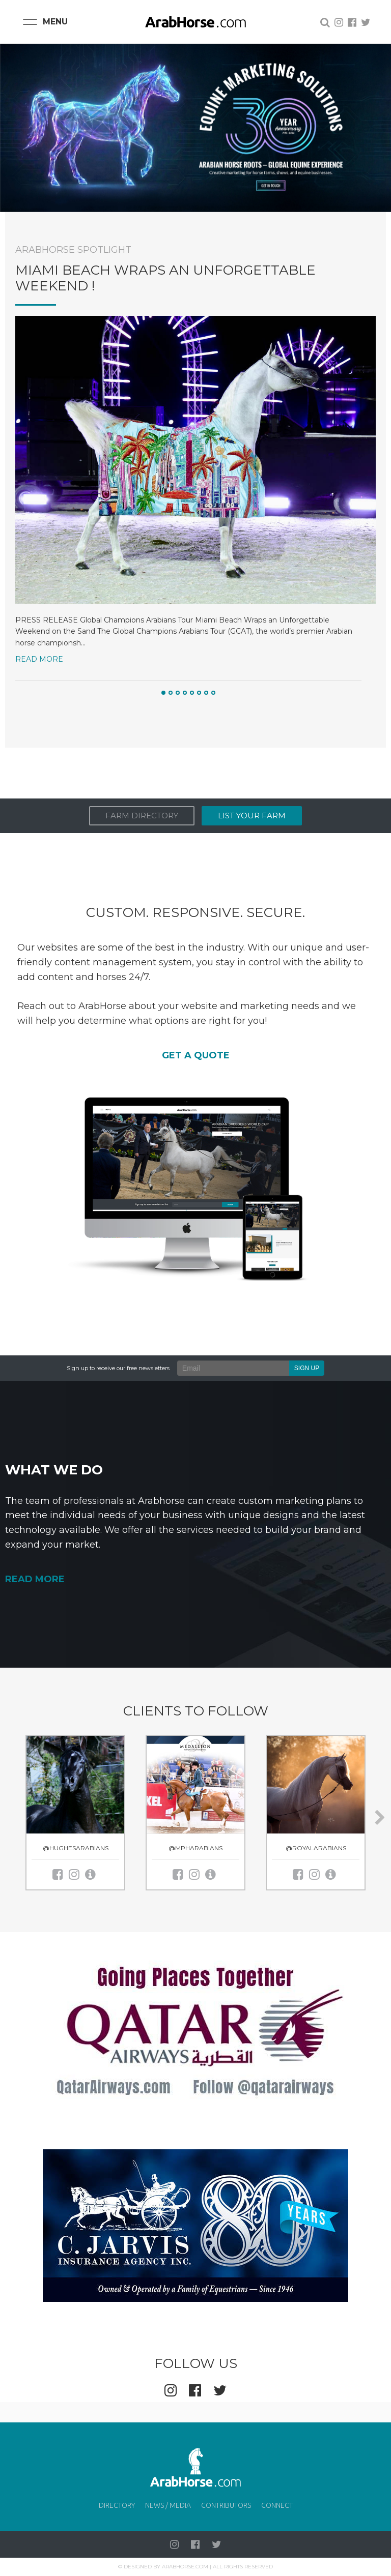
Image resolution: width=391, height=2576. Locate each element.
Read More (39, 659)
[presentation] (380, 1818)
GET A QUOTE (196, 1055)
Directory (117, 2505)
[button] (163, 693)
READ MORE (35, 1579)
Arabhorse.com (185, 2566)
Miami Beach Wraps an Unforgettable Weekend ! (165, 278)
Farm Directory (141, 815)
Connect (277, 2505)
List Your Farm (252, 815)
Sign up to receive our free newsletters (118, 1368)
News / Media (168, 2505)
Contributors (226, 2505)
